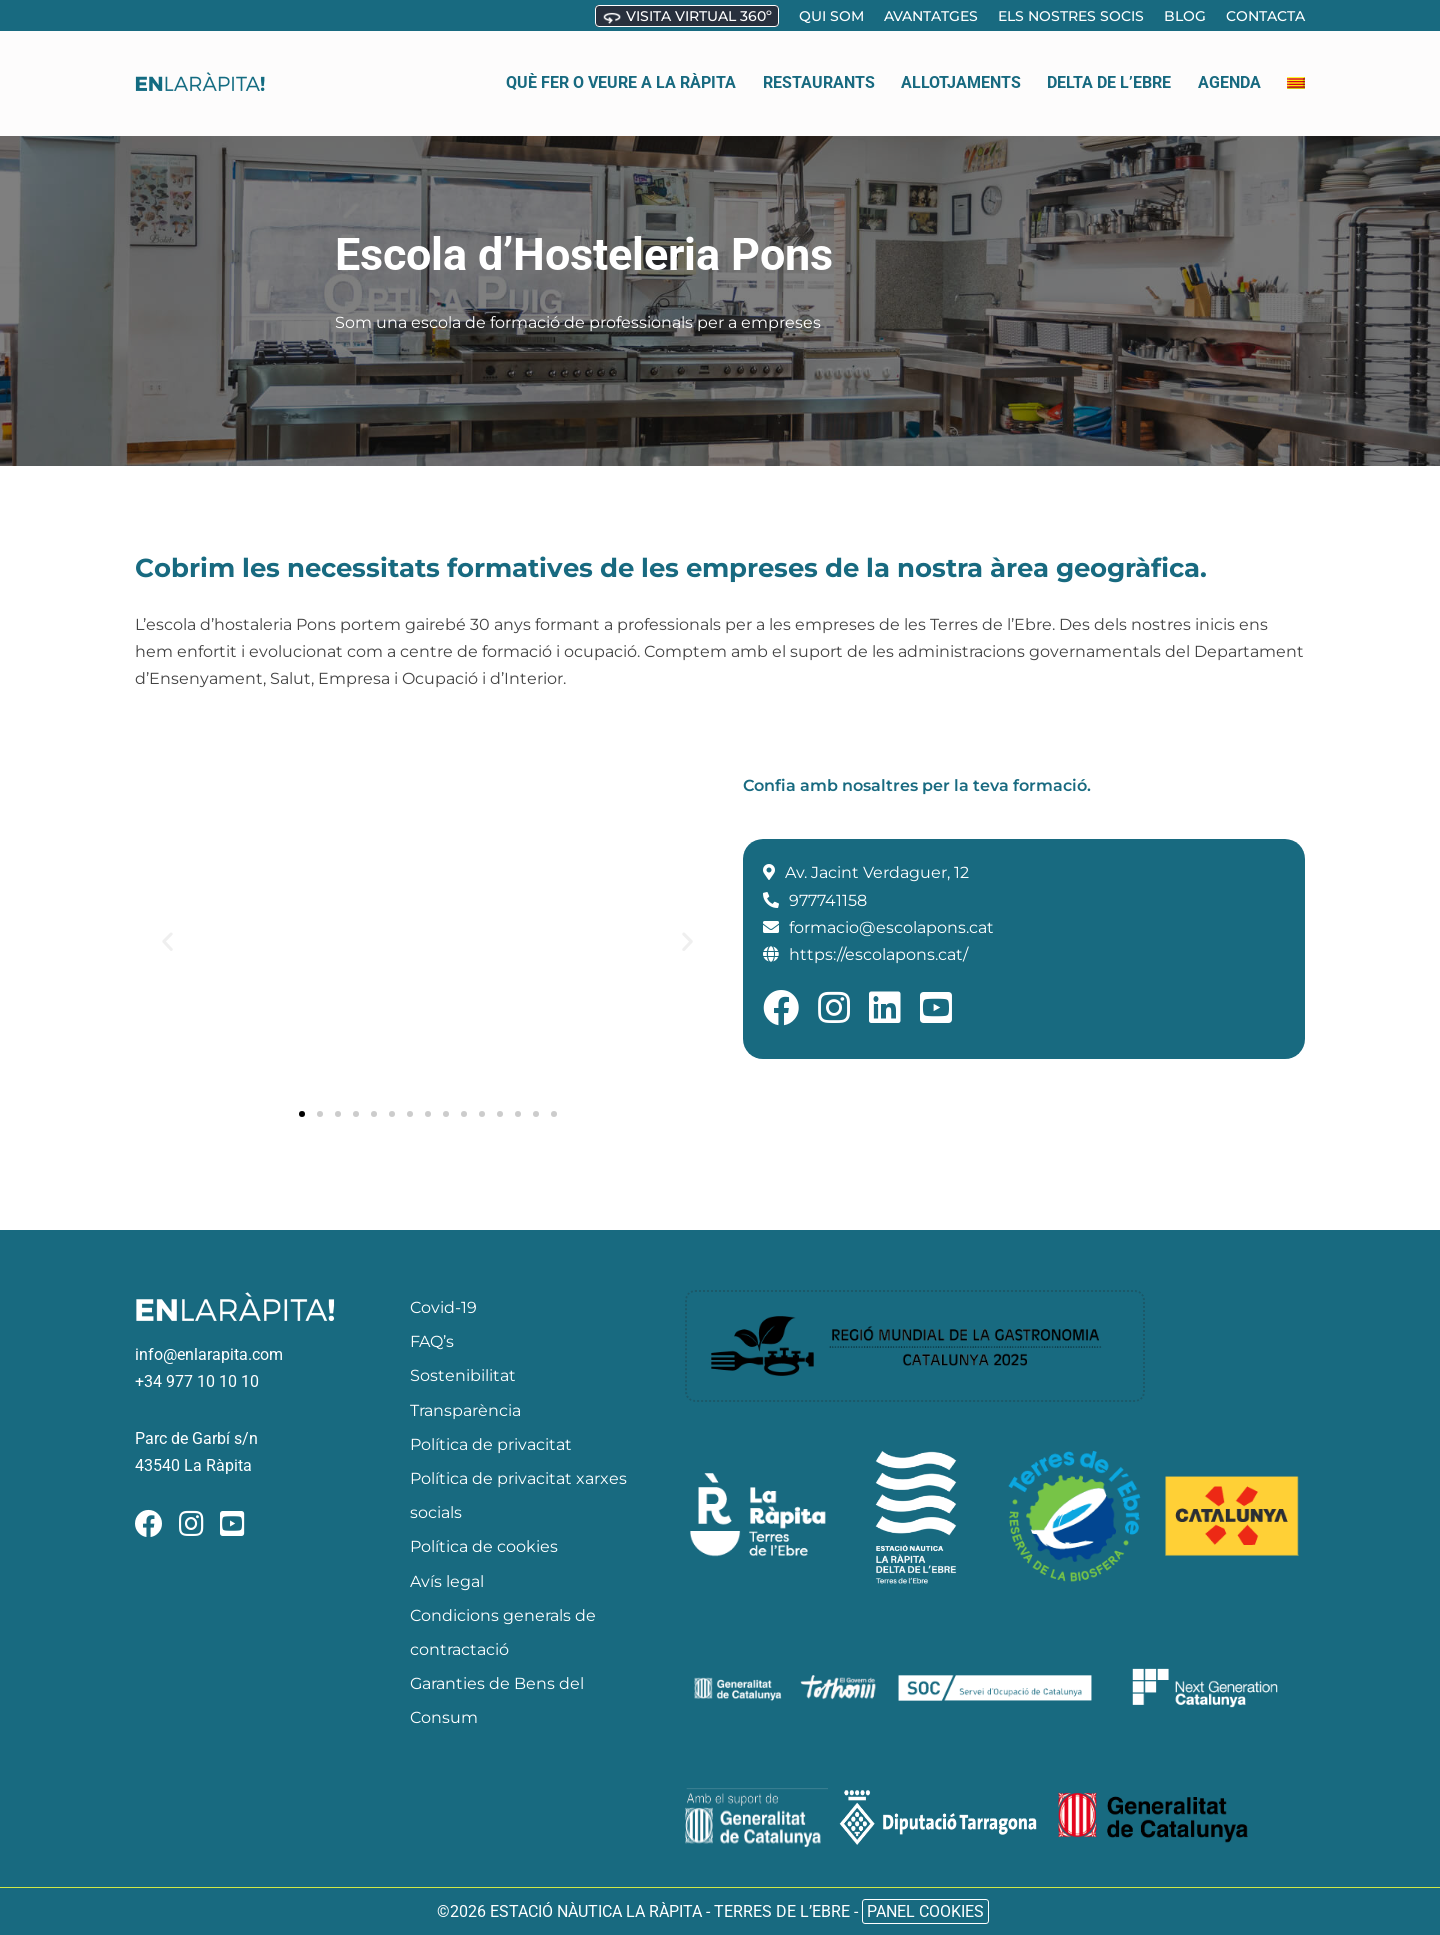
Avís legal (447, 1581)
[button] (167, 941)
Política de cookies (484, 1546)
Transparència (465, 1410)
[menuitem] (1296, 65)
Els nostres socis (1071, 16)
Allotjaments (961, 64)
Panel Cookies (925, 1911)
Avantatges (931, 16)
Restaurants (819, 64)
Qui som (831, 16)
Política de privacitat (491, 1444)
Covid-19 (443, 1307)
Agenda (1229, 64)
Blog (1185, 16)
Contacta (1265, 16)
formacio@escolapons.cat (891, 927)
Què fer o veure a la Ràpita (621, 64)
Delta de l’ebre (1109, 64)
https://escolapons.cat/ (878, 954)
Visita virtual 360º (687, 17)
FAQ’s (432, 1341)
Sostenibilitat (463, 1375)
